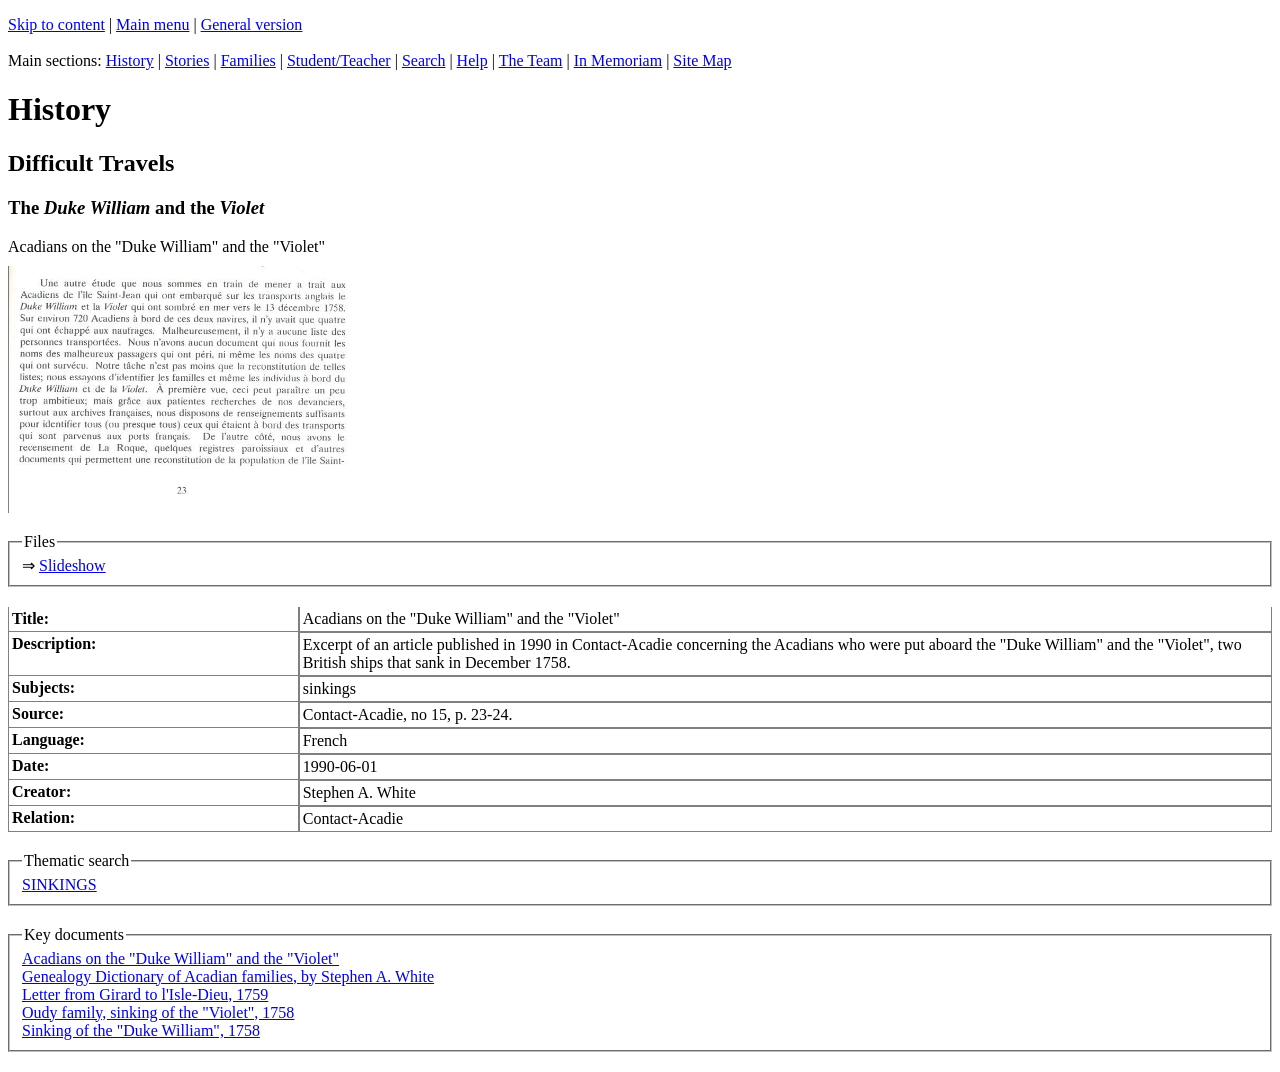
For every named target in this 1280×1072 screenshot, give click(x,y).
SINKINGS (59, 884)
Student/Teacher (339, 60)
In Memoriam (618, 60)
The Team (531, 60)
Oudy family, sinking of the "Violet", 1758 (158, 1012)
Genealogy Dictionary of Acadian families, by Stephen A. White (228, 976)
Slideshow (72, 565)
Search (424, 60)
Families (248, 60)
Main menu (152, 24)
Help (472, 60)
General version (252, 24)
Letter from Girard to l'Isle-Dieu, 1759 (145, 994)
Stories (187, 60)
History (130, 60)
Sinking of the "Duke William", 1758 (141, 1030)
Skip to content (56, 24)
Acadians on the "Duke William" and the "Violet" (180, 958)
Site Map (702, 60)
